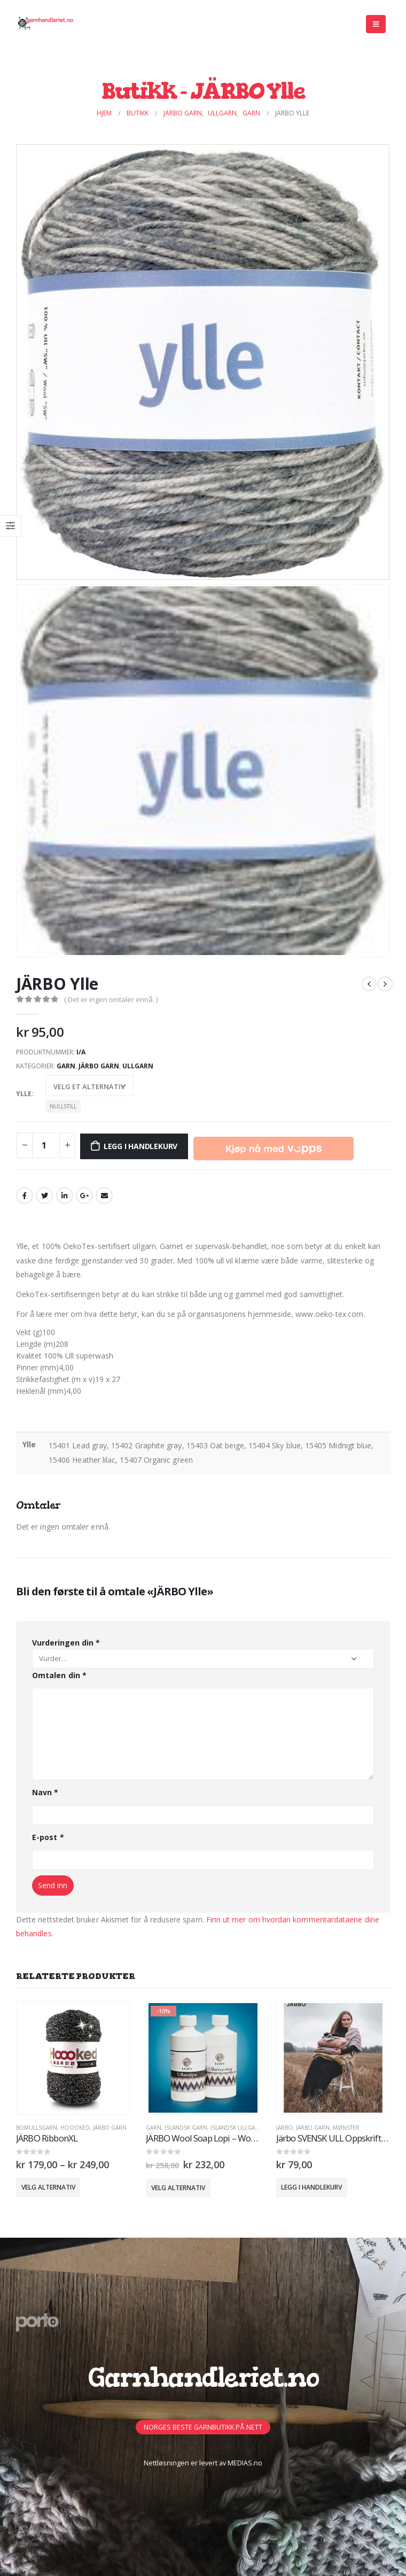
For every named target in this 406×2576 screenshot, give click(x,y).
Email (104, 1195)
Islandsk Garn (186, 2127)
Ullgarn (137, 1065)
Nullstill (63, 1106)
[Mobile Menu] (376, 24)
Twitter (44, 1195)
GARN (66, 1065)
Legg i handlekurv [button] (311, 2187)
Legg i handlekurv (140, 1146)
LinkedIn (64, 1195)
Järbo (284, 2127)
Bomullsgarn (36, 2127)
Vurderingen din (66, 1643)
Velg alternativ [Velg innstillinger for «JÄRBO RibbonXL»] (48, 2187)
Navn (45, 1792)
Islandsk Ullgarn (236, 2127)
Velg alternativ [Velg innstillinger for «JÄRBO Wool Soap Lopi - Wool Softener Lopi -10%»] (178, 2187)
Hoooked (75, 2127)
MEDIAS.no (245, 2463)
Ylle (24, 1093)
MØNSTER (346, 2127)
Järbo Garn (99, 1065)
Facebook (24, 1195)
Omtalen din (59, 1675)
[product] (73, 2058)
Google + (84, 1195)
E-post (48, 1837)
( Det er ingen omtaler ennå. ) (111, 999)
